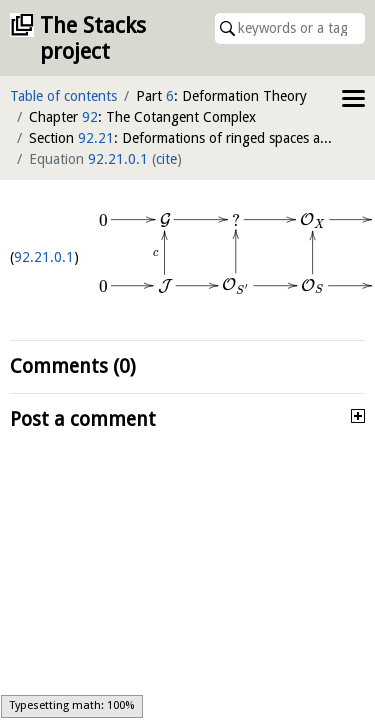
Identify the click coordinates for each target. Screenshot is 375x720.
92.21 (96, 138)
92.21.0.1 (118, 159)
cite (166, 159)
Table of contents (63, 96)
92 (90, 117)
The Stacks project (93, 38)
